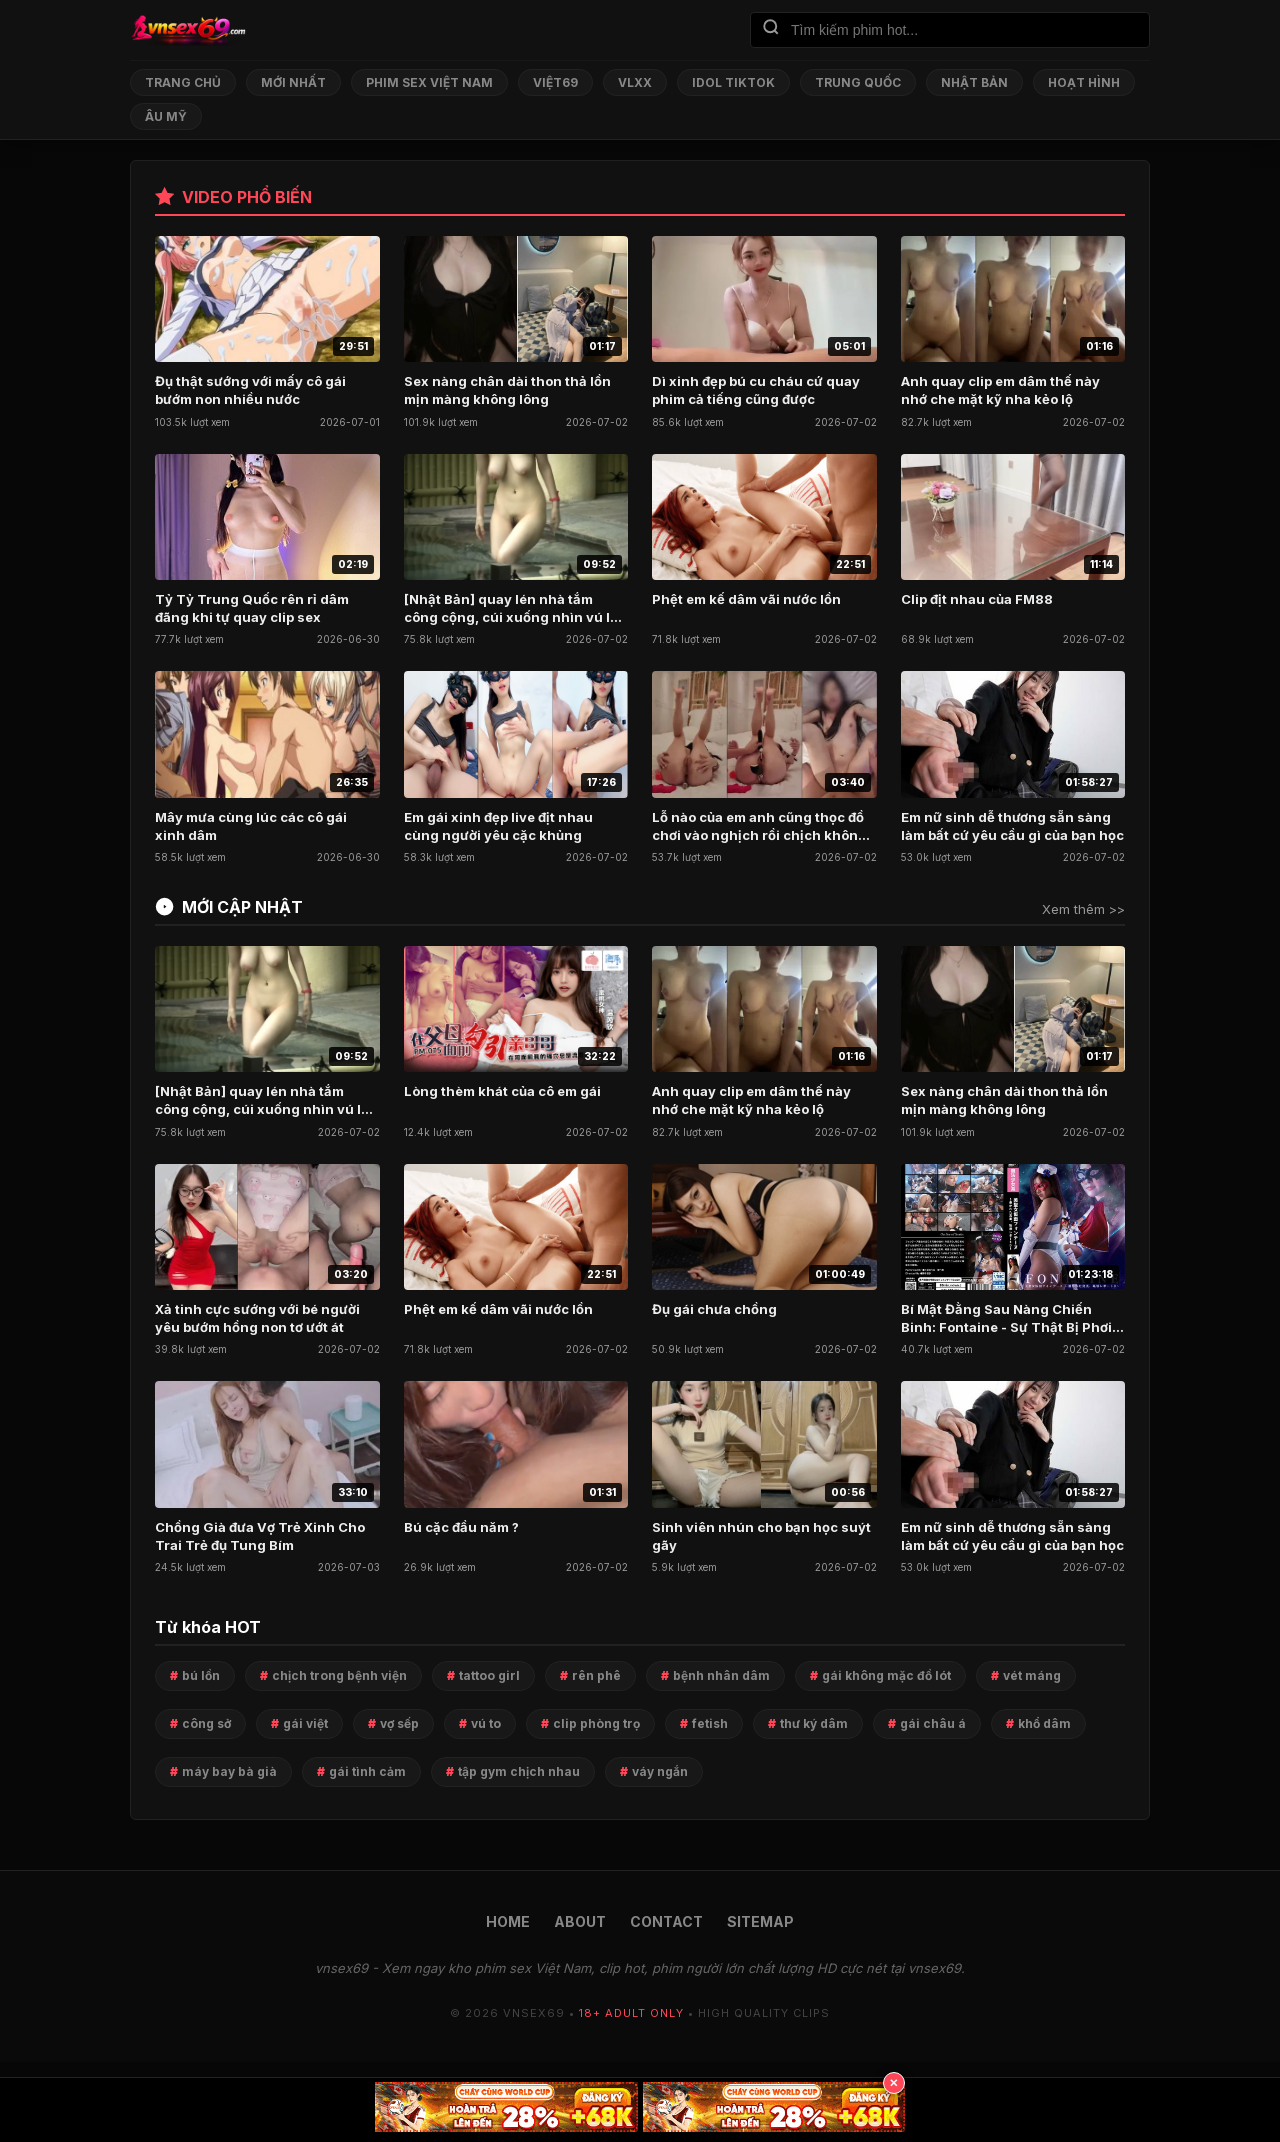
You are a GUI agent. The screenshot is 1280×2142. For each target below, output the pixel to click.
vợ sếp (399, 1723)
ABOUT (580, 1921)
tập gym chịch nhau (519, 1771)
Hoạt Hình (1084, 82)
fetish (710, 1723)
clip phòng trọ (596, 1723)
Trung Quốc (858, 82)
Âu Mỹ (166, 116)
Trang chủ (183, 82)
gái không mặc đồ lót (886, 1675)
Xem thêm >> (1083, 909)
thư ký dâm (814, 1723)
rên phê (596, 1675)
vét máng (1032, 1675)
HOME (508, 1921)
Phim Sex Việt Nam (429, 82)
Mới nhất (293, 82)
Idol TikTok (733, 82)
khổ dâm (1044, 1723)
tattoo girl (489, 1675)
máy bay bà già (229, 1771)
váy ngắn (660, 1771)
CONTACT (666, 1921)
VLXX (635, 82)
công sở (206, 1723)
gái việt (305, 1723)
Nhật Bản (974, 82)
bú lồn (201, 1675)
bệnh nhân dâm (721, 1675)
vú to (486, 1723)
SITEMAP (760, 1921)
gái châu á (933, 1723)
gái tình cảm (367, 1771)
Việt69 (555, 82)
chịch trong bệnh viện (339, 1675)
